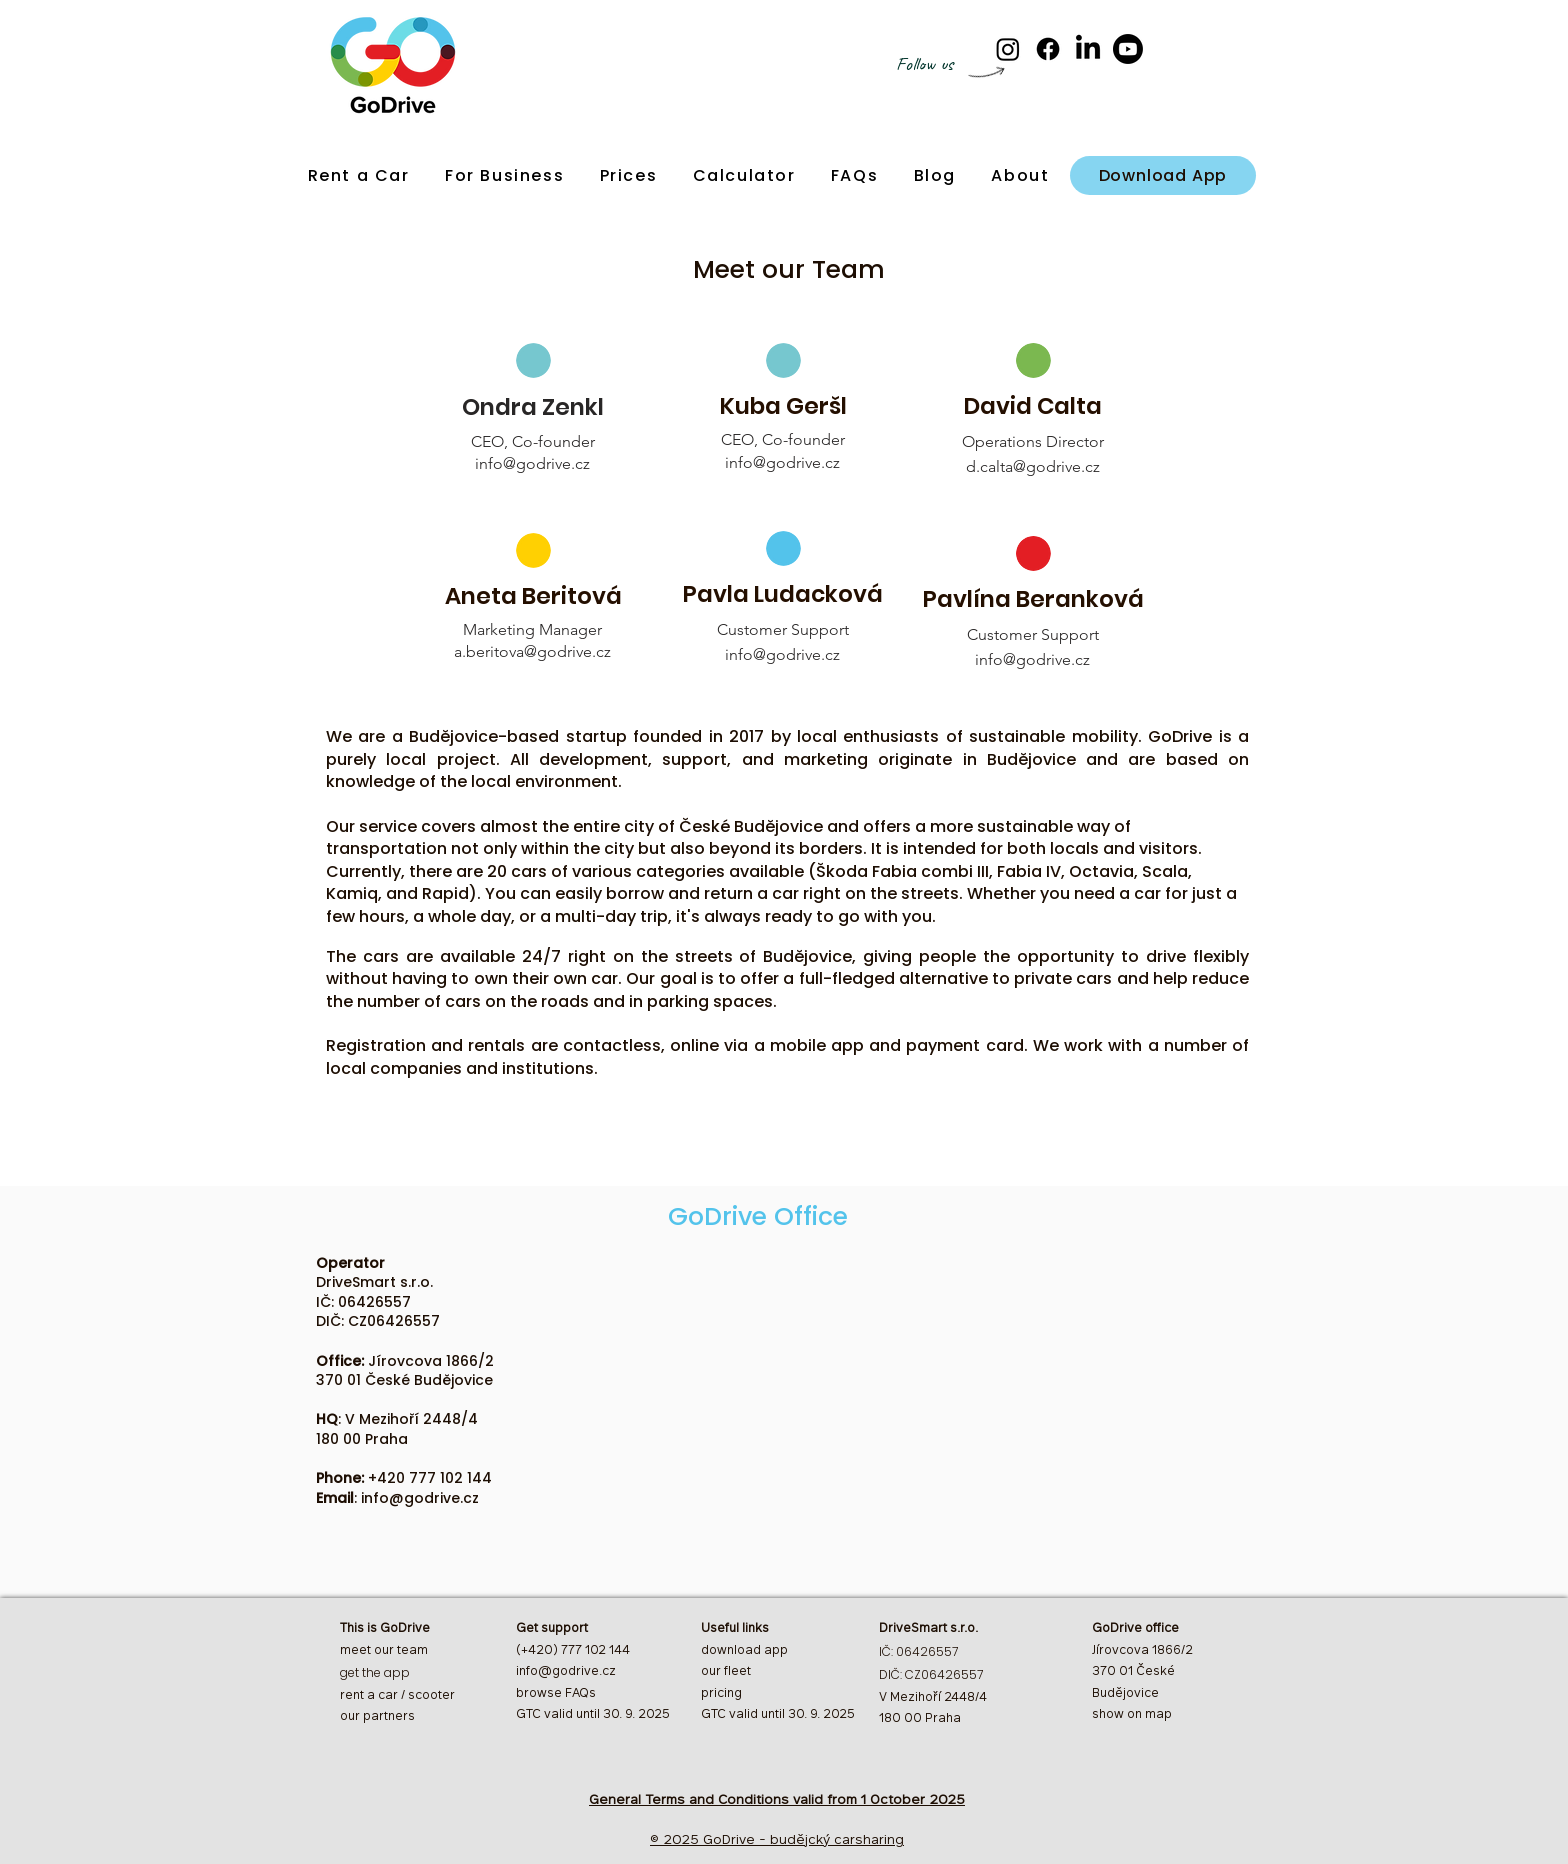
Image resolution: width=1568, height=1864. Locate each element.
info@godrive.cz (532, 463)
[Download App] (1163, 175)
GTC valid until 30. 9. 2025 (778, 1715)
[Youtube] (1128, 49)
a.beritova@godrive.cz (532, 651)
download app (744, 1651)
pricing (721, 1694)
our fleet (726, 1672)
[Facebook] (1048, 49)
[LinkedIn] (1088, 49)
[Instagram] (1008, 49)
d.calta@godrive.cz (1033, 466)
